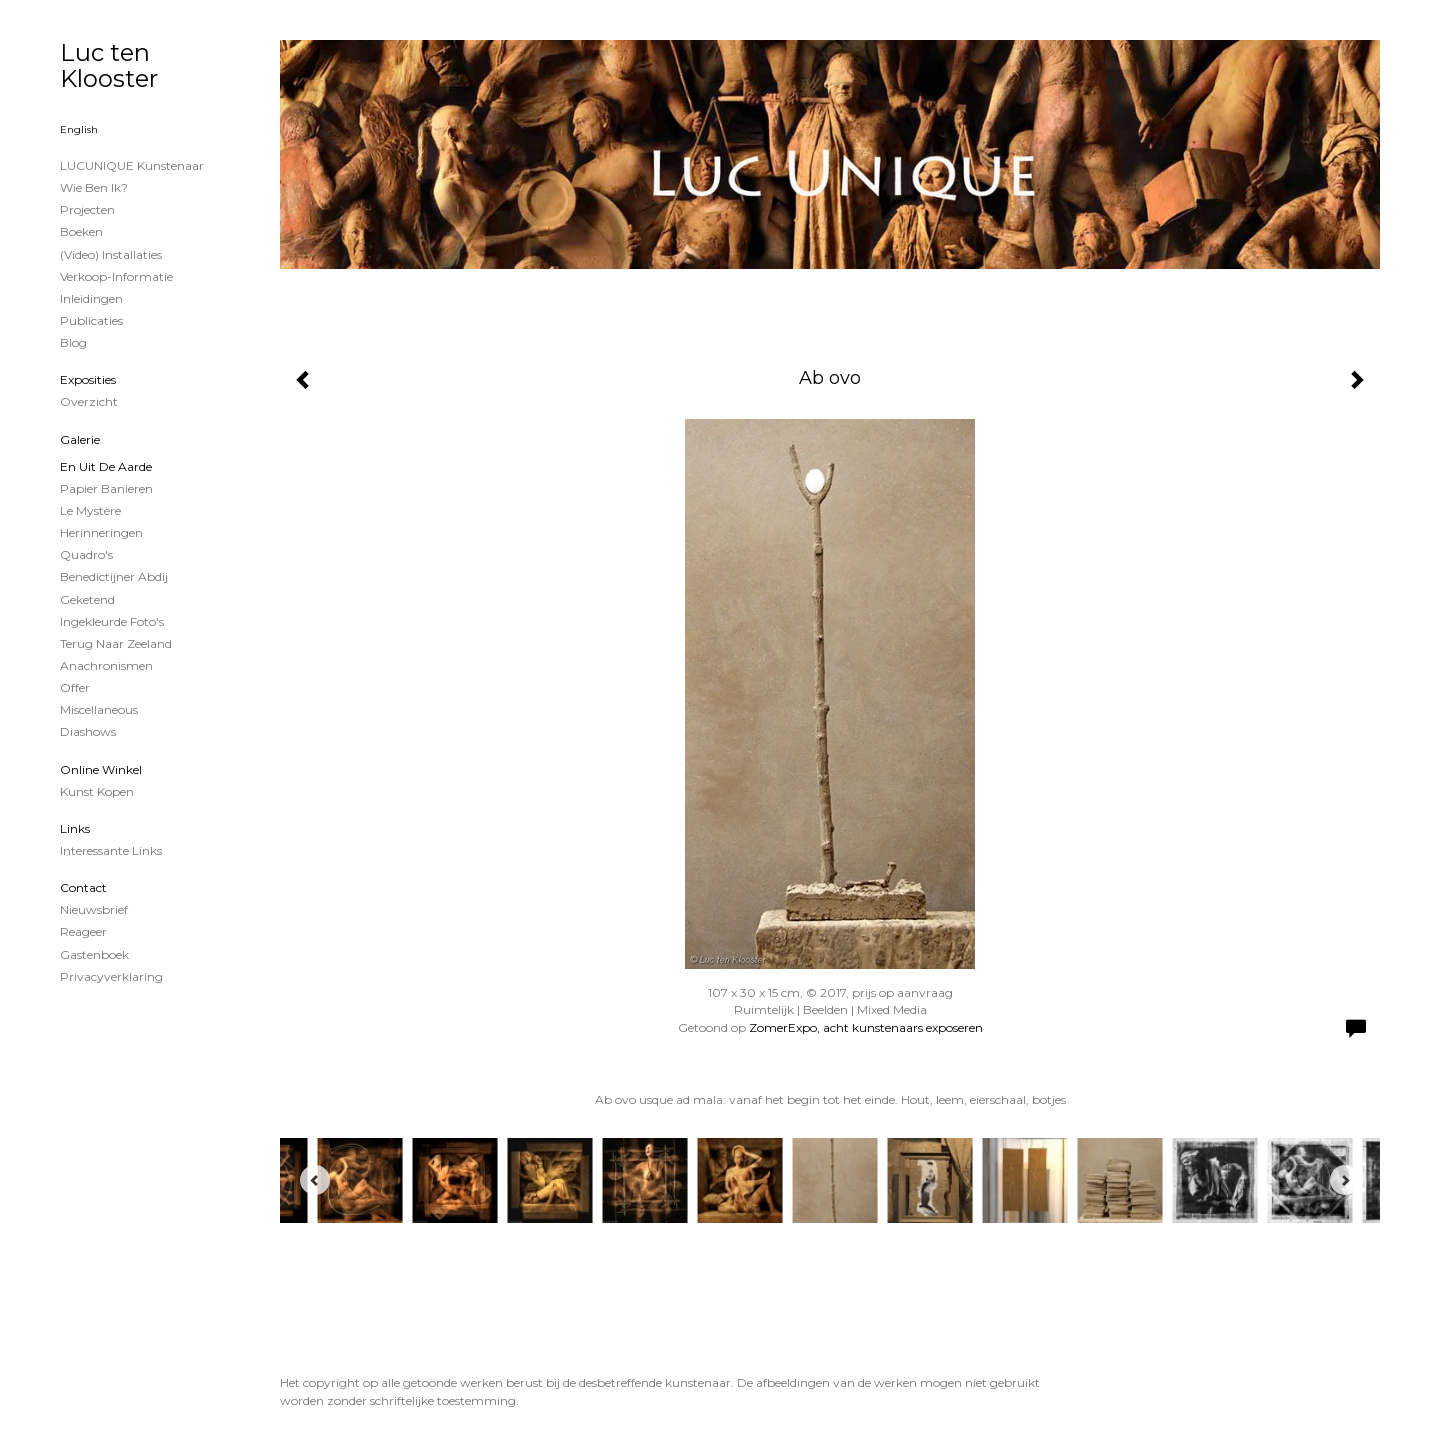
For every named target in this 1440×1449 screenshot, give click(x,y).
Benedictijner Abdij (114, 576)
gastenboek (94, 954)
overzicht (89, 401)
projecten (87, 209)
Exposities (88, 379)
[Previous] (315, 1180)
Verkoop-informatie (116, 276)
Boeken (81, 231)
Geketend (87, 599)
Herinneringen (101, 532)
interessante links (111, 850)
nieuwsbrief (94, 909)
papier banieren (106, 488)
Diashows (88, 731)
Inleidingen (91, 298)
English (79, 129)
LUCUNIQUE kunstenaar (132, 165)
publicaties (91, 320)
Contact (83, 887)
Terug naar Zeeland (116, 643)
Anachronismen (106, 665)
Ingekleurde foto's (112, 621)
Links (75, 828)
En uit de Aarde (106, 466)
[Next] (1345, 1180)
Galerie (80, 439)
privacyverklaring (111, 976)
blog (73, 342)
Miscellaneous (99, 709)
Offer (75, 687)
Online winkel (101, 769)
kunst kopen (97, 791)
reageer (83, 931)
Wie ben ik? (94, 187)
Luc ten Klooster (109, 65)
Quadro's (86, 554)
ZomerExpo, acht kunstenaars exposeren (866, 1027)
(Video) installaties (111, 254)
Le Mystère (90, 510)
